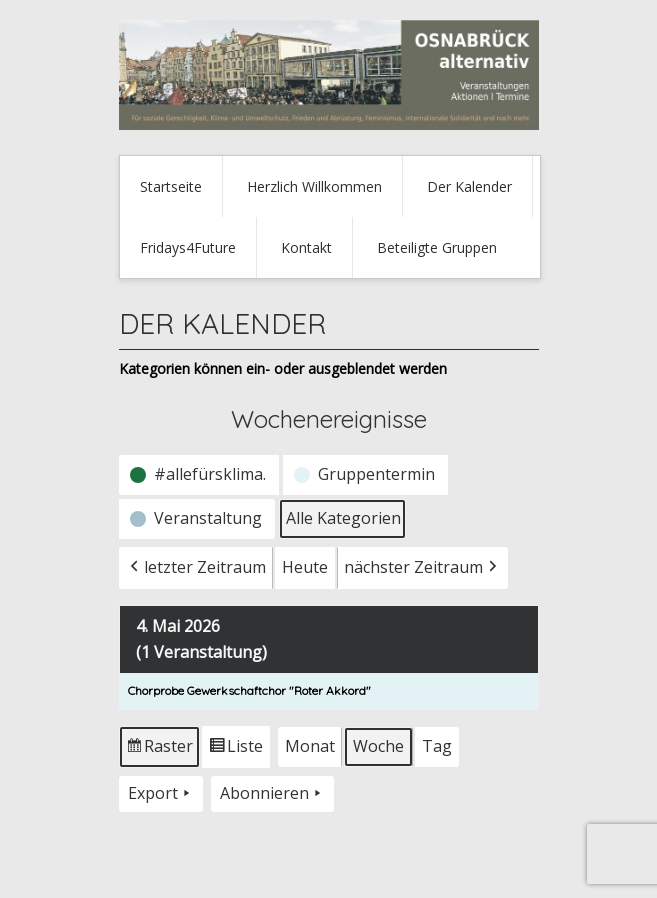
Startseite (171, 186)
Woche (378, 746)
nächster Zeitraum (422, 568)
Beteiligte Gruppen (437, 247)
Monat (310, 746)
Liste (235, 750)
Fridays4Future (188, 247)
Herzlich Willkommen (314, 186)
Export (161, 794)
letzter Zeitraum (196, 568)
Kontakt (306, 247)
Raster (160, 750)
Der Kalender (469, 186)
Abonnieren (272, 794)
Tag (437, 746)
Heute (305, 567)
